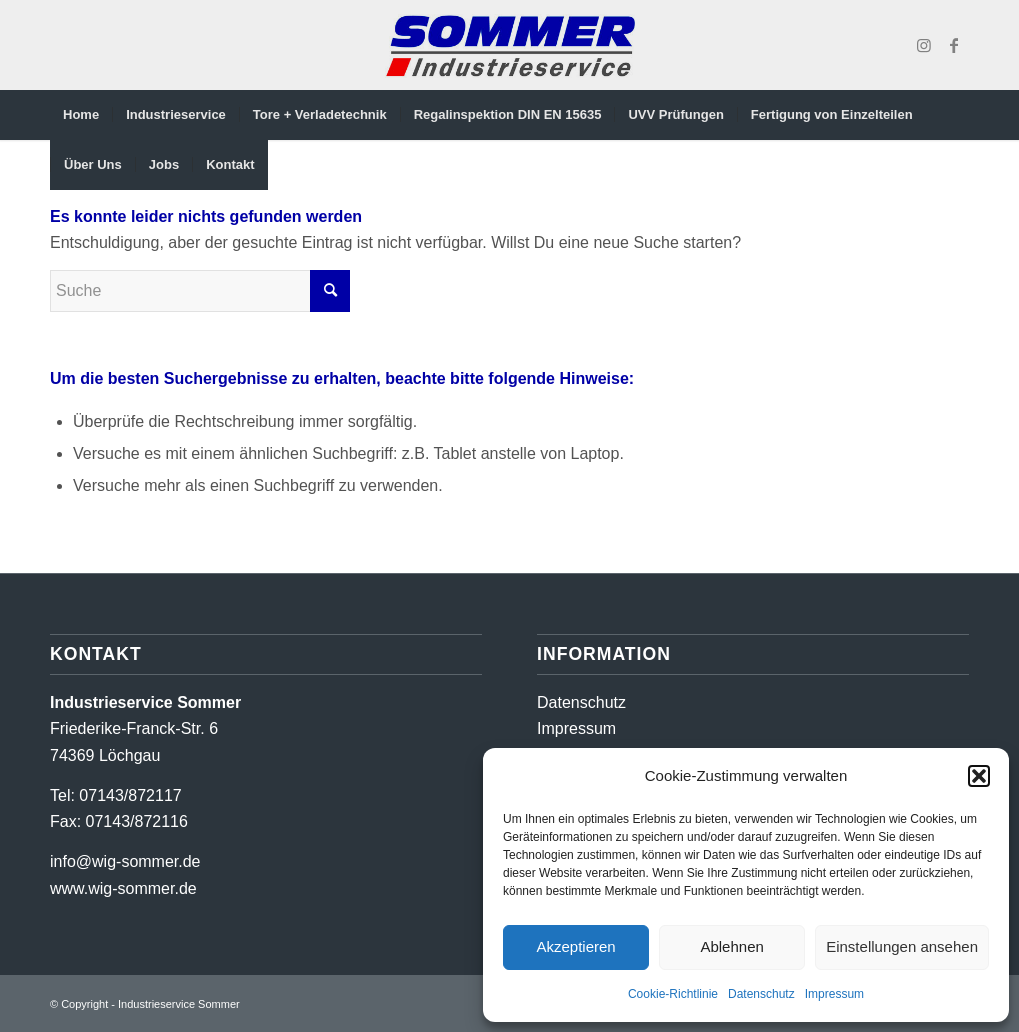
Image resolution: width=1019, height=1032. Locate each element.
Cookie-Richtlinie (673, 994)
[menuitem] (81, 115)
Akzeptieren (575, 946)
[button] (979, 776)
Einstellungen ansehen (902, 946)
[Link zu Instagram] (924, 45)
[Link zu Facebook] (954, 45)
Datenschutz (761, 994)
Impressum (834, 994)
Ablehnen (731, 946)
